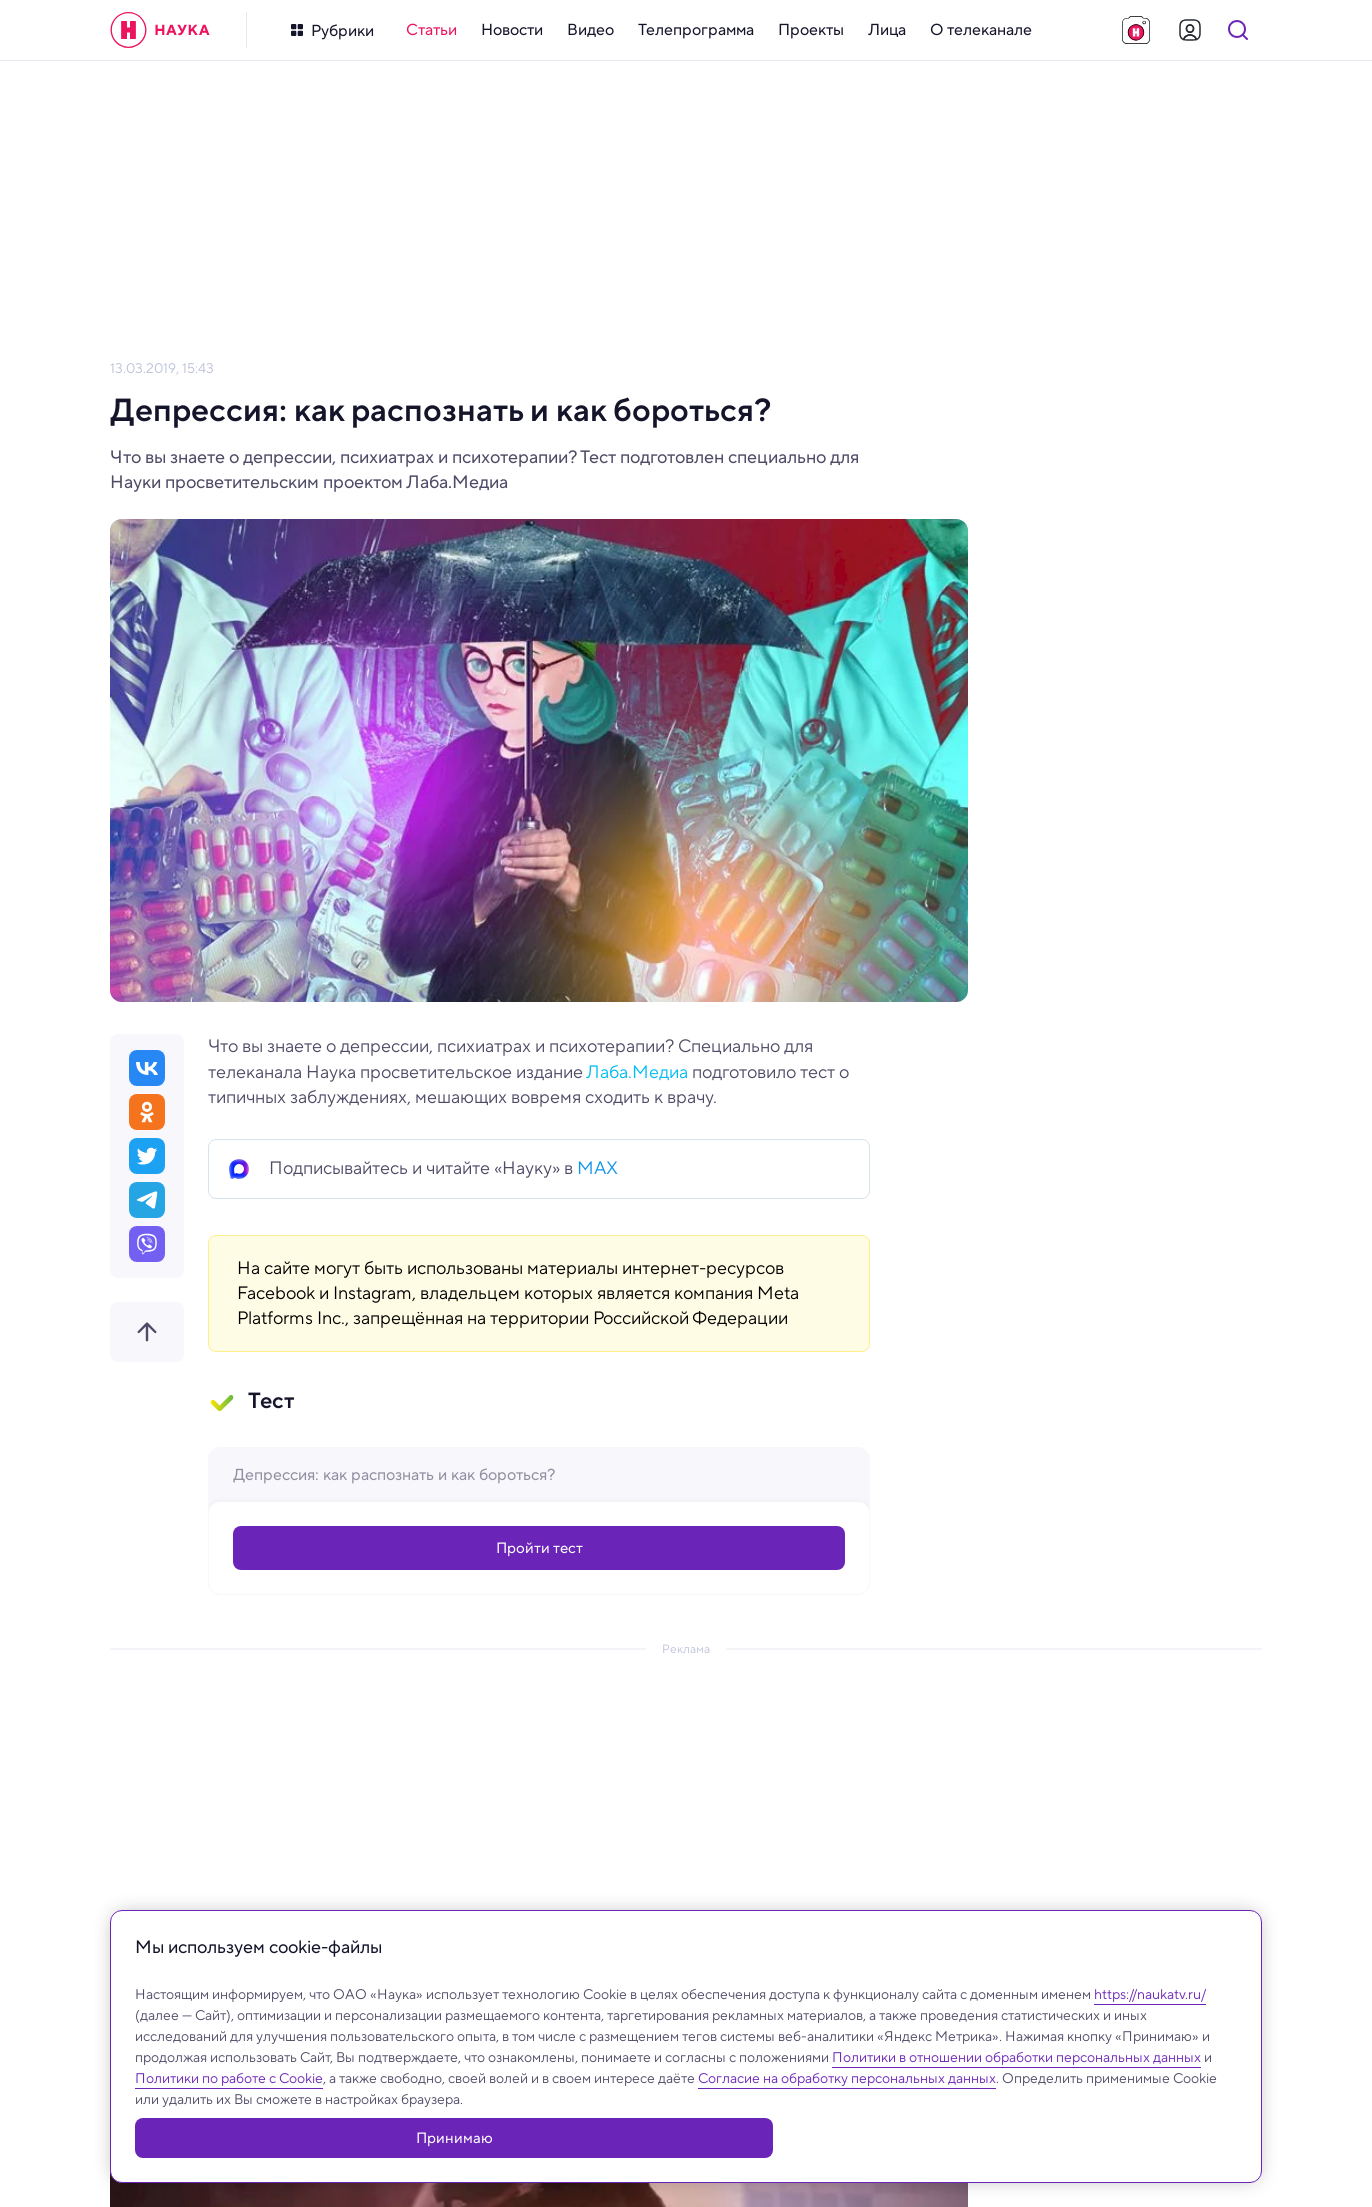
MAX (597, 1168)
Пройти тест (539, 1550)
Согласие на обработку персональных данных (847, 2126)
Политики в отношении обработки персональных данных (1016, 2105)
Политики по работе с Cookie (229, 2126)
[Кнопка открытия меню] (332, 30)
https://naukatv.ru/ (1150, 2042)
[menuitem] (431, 30)
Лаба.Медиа (637, 1072)
